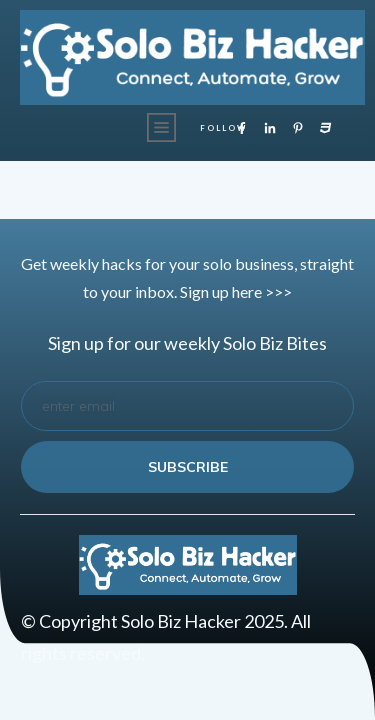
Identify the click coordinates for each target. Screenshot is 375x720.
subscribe (188, 467)
